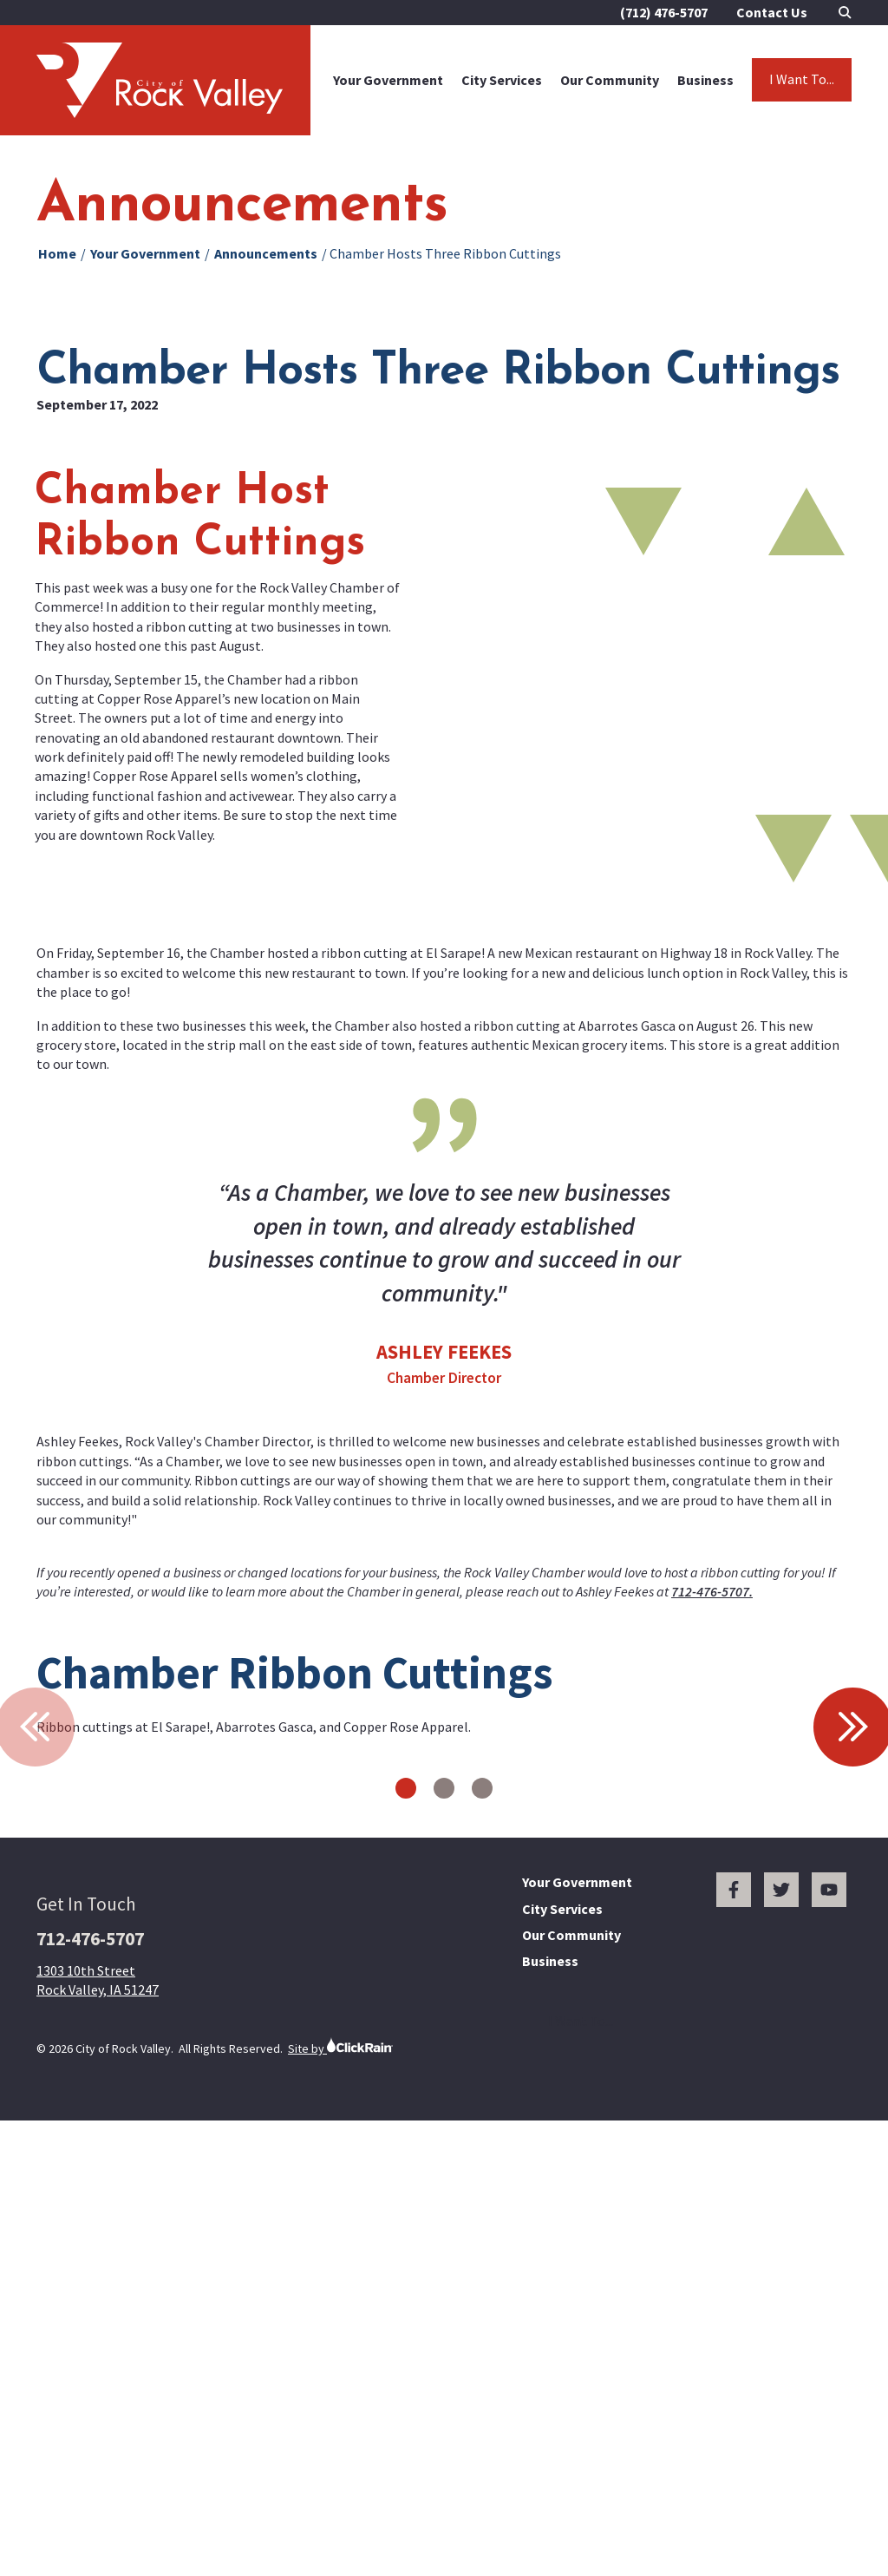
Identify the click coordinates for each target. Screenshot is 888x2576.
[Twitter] (781, 2334)
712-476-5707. (712, 1591)
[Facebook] (733, 2334)
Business (705, 79)
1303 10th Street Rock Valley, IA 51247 (97, 2425)
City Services (501, 79)
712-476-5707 (90, 2384)
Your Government (388, 79)
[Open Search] (845, 12)
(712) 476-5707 (664, 12)
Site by (340, 2491)
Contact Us (771, 12)
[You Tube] (829, 2334)
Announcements (265, 253)
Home (57, 253)
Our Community (609, 79)
